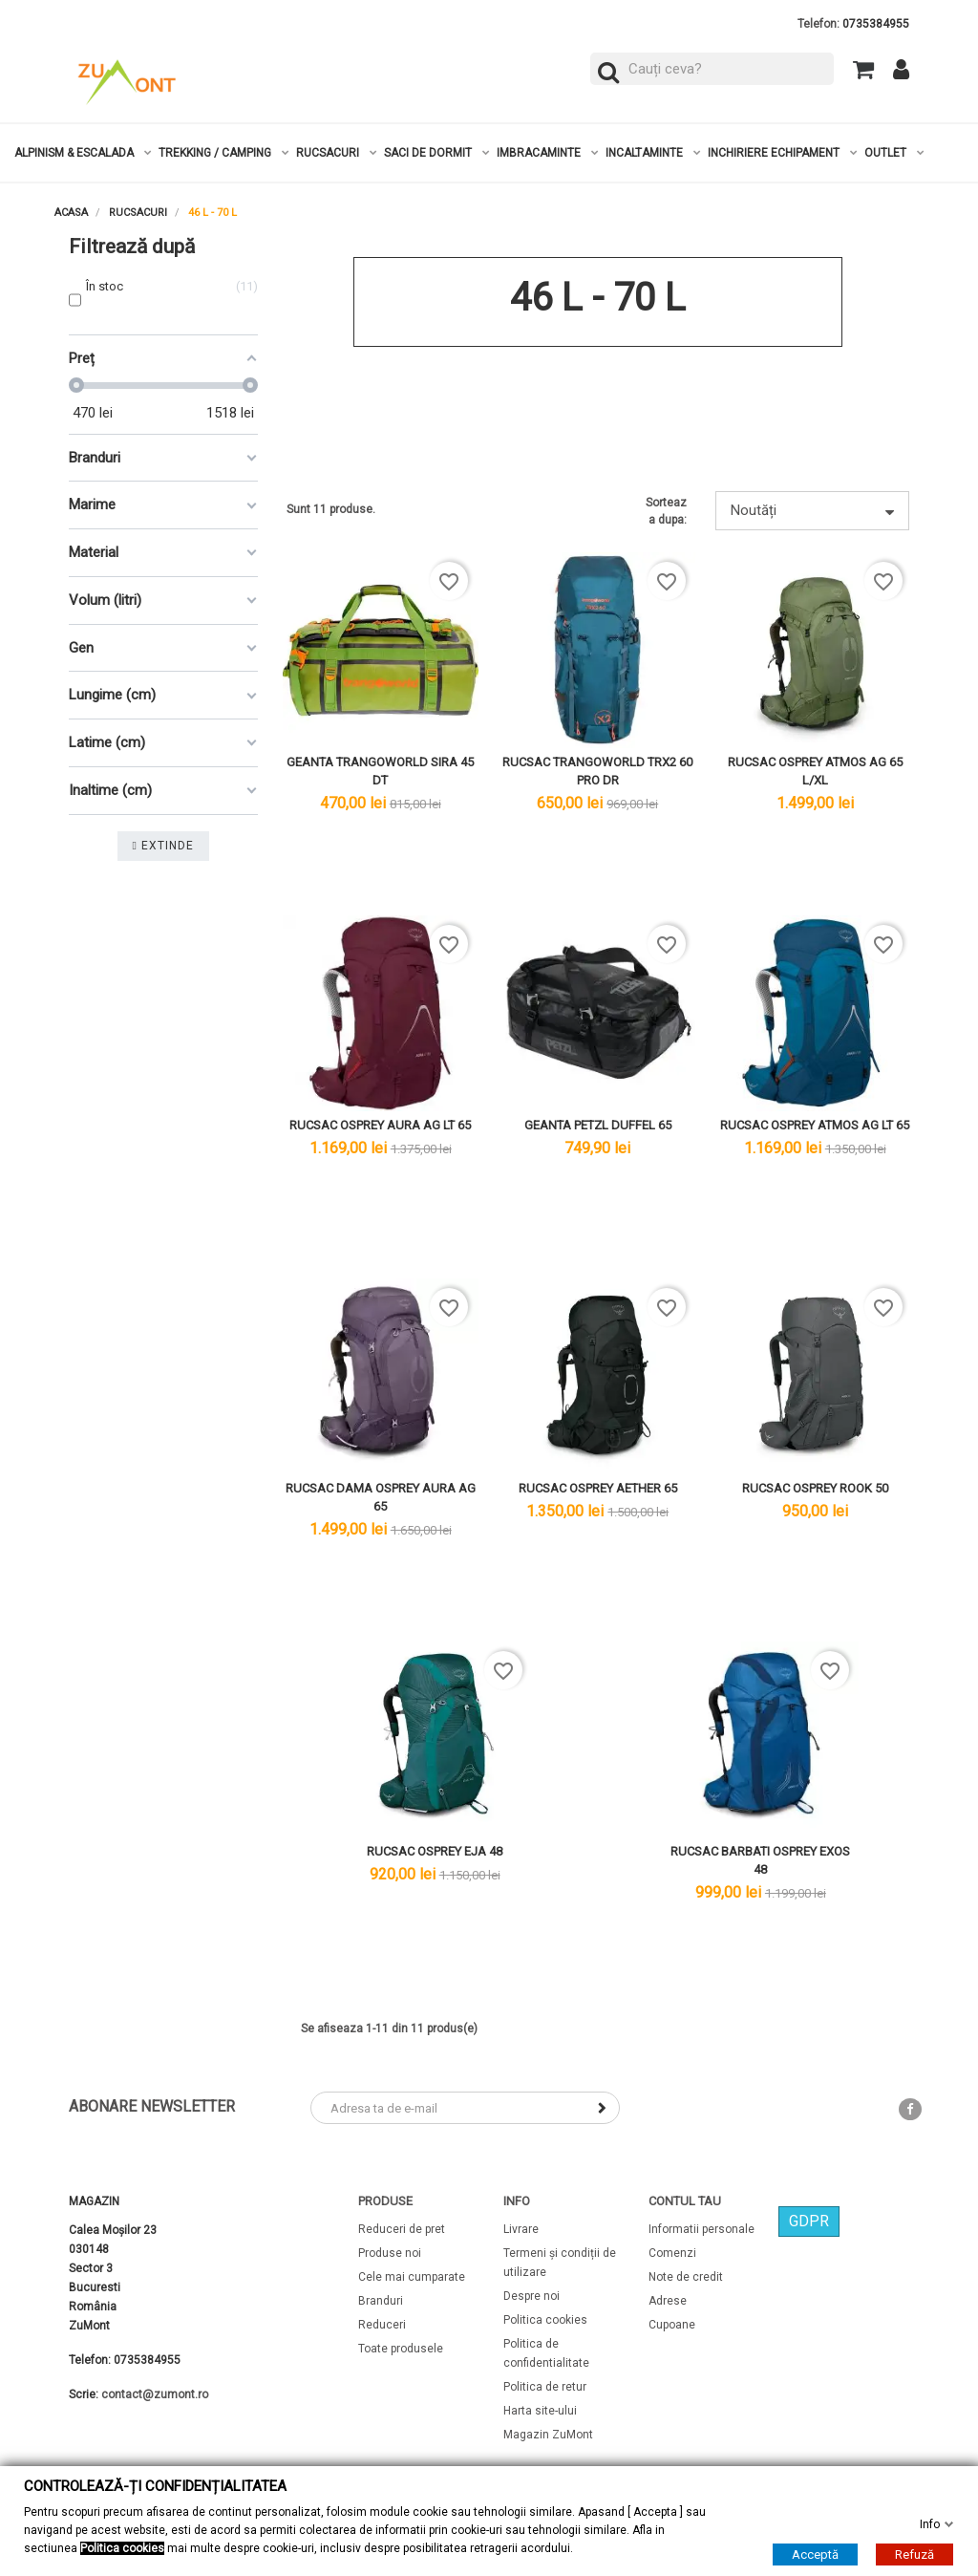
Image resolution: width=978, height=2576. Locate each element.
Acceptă (815, 2553)
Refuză (914, 2553)
